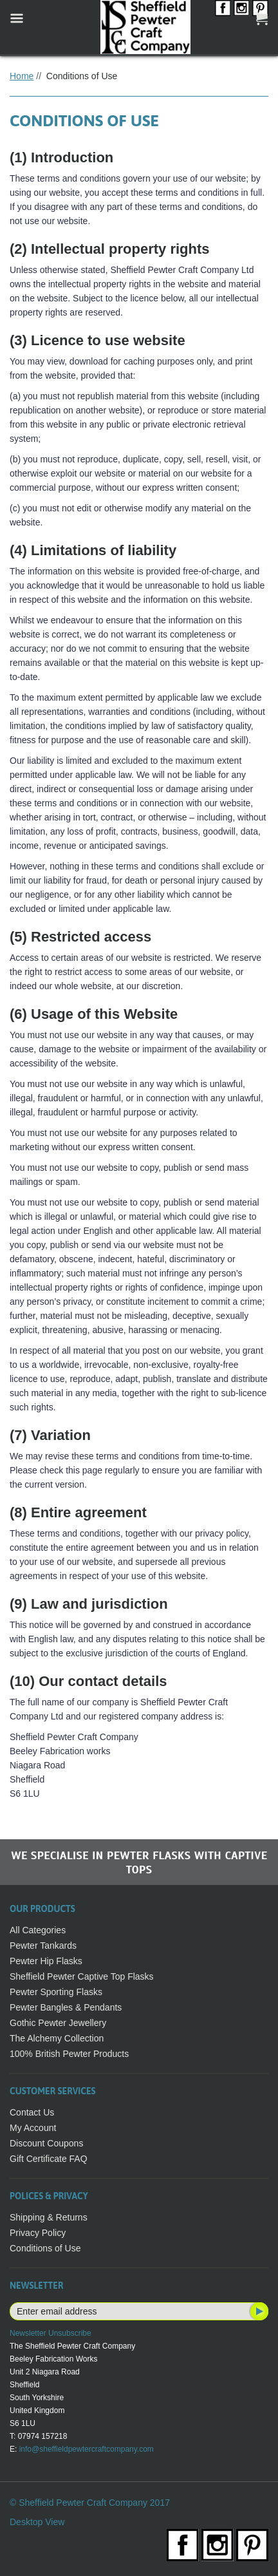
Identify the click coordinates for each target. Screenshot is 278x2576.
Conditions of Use (45, 2248)
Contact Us (32, 2112)
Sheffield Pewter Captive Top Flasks (82, 1976)
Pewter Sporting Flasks (56, 1991)
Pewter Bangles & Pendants (66, 2007)
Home (21, 76)
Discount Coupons (46, 2143)
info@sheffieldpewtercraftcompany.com (86, 2449)
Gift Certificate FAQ (49, 2158)
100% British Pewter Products (69, 2053)
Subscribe (258, 2311)
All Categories (38, 1930)
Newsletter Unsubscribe (50, 2333)
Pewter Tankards (43, 1945)
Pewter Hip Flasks (46, 1960)
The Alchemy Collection (57, 2038)
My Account (33, 2127)
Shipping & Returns (49, 2217)
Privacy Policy (38, 2232)
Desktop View (37, 2522)
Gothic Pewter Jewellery (58, 2022)
